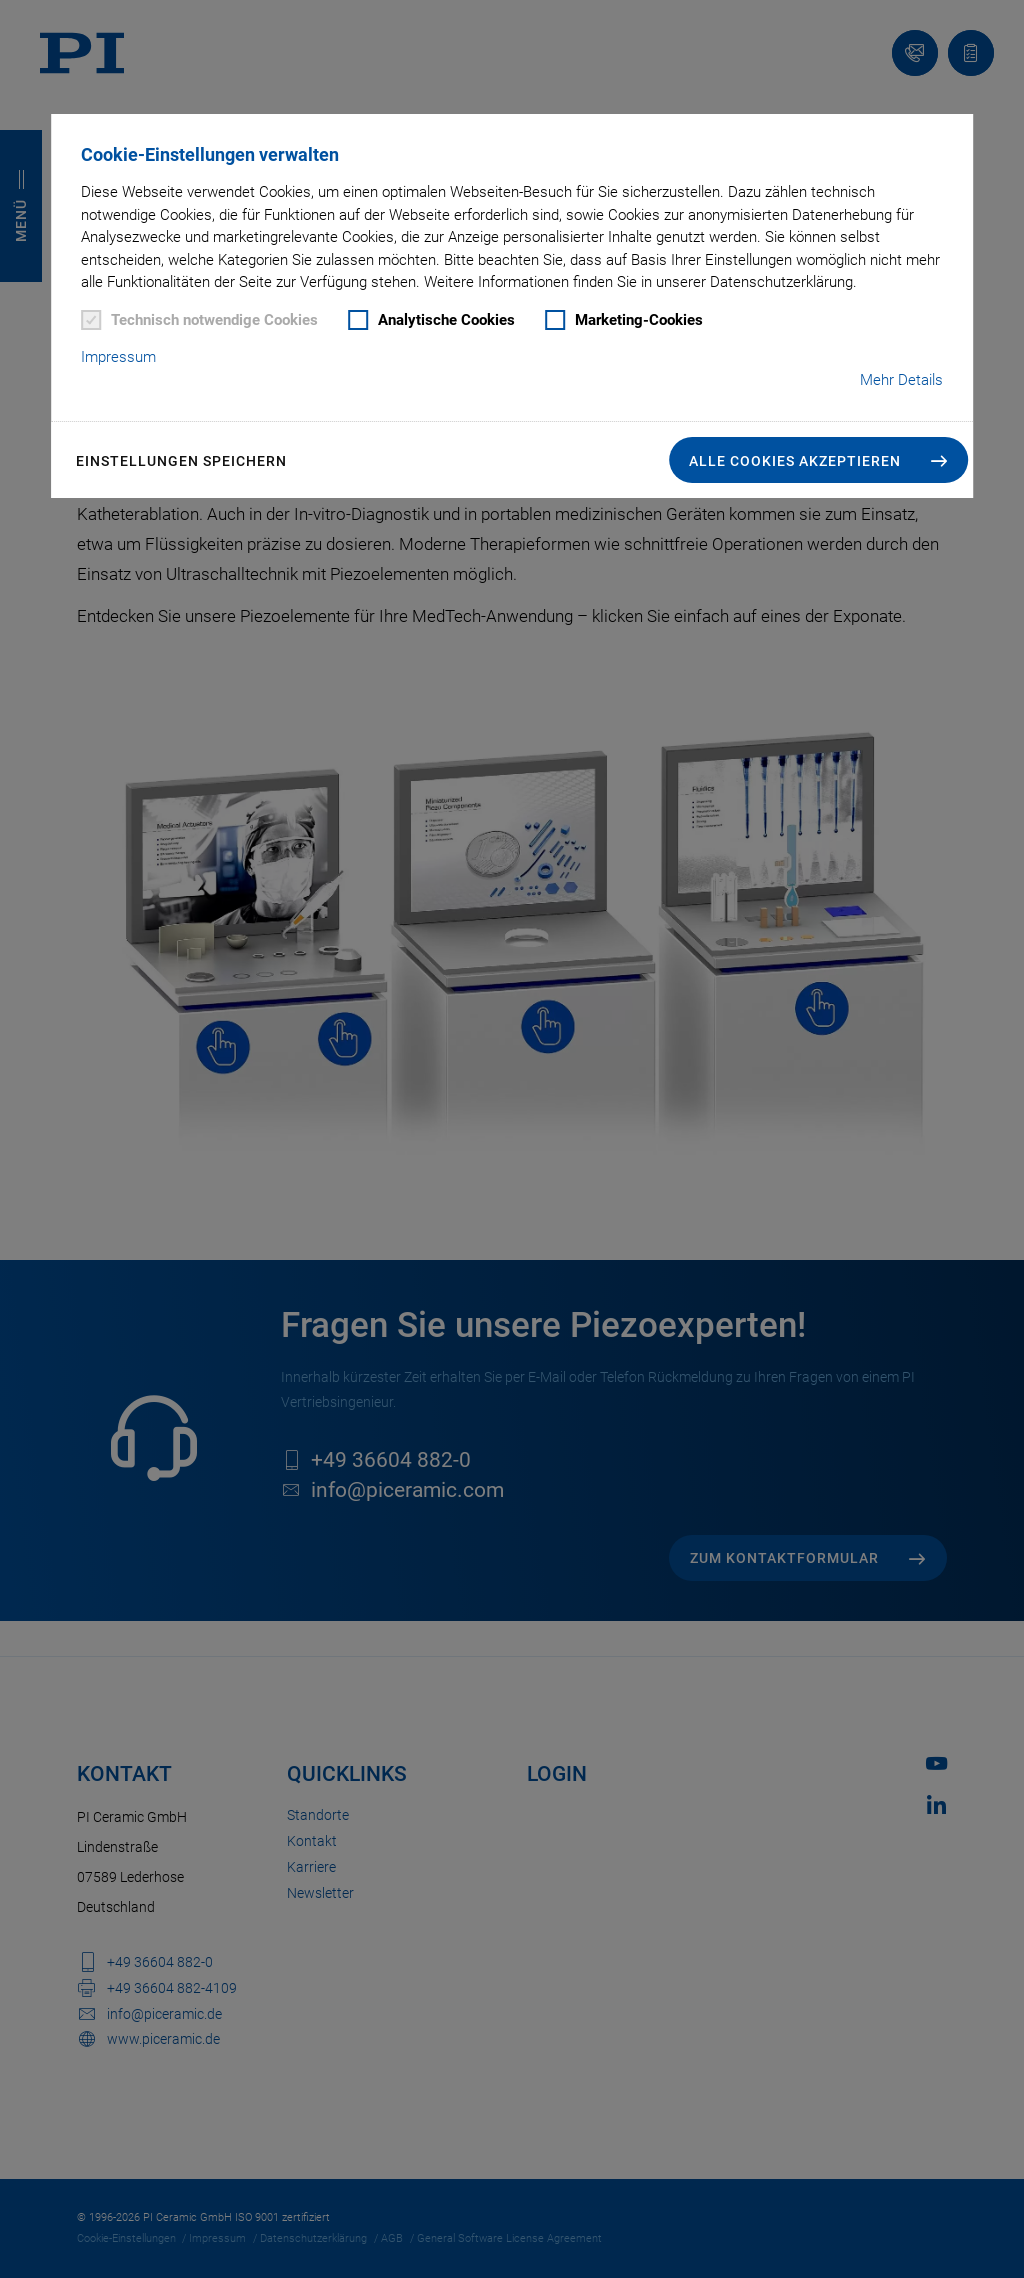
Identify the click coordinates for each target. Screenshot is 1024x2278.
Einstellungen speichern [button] (181, 461)
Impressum (118, 357)
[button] (818, 460)
